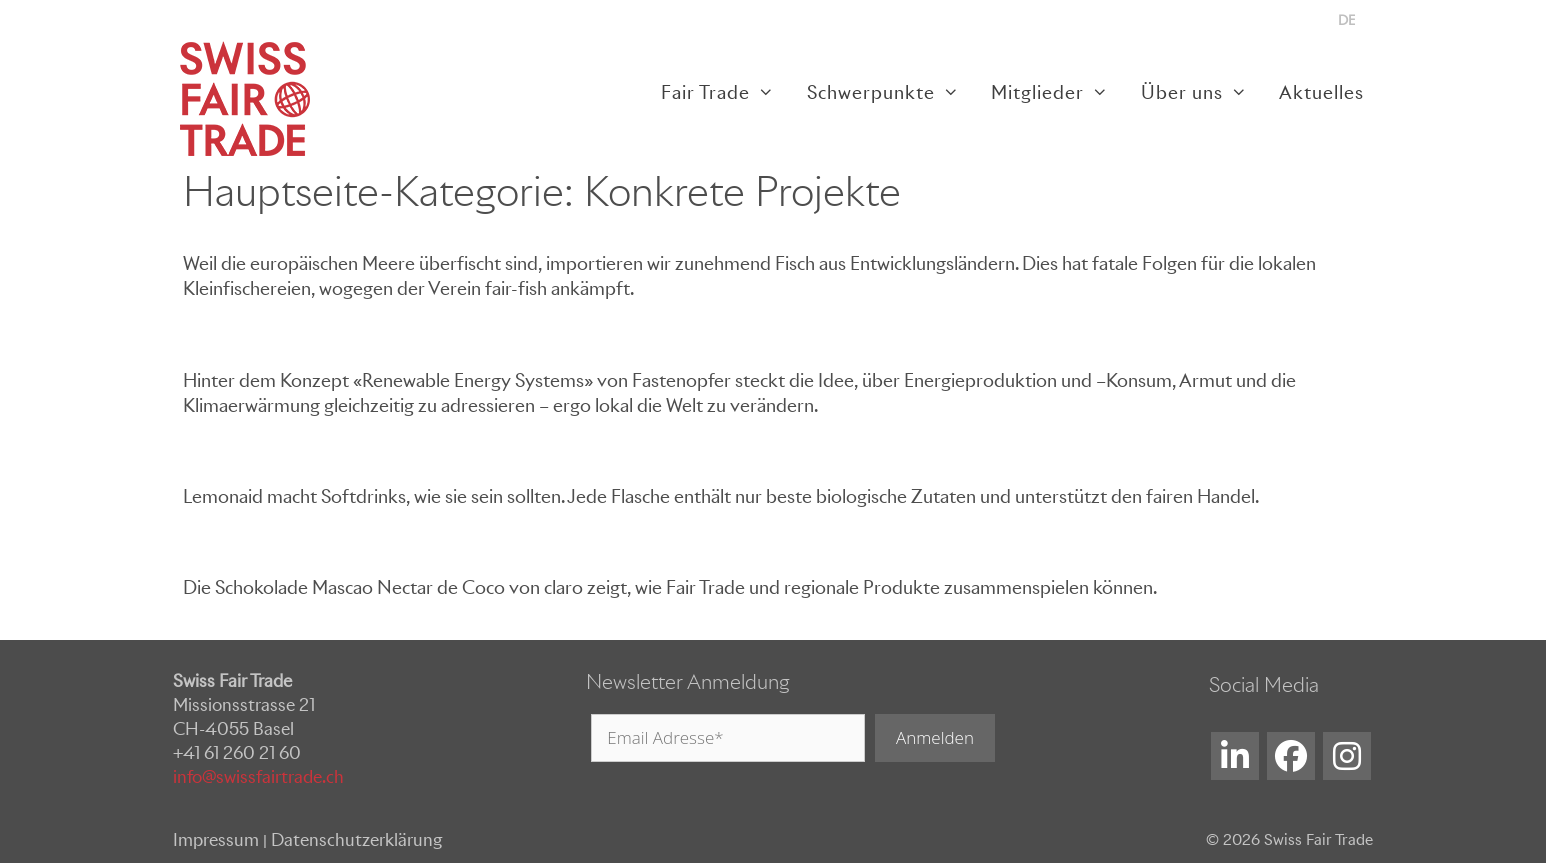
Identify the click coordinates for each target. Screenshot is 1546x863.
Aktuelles (1321, 92)
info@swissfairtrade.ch (258, 777)
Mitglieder (1057, 92)
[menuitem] (1346, 20)
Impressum (216, 840)
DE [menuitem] (1346, 20)
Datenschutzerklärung (356, 840)
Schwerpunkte (891, 92)
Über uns (1202, 92)
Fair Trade (725, 92)
